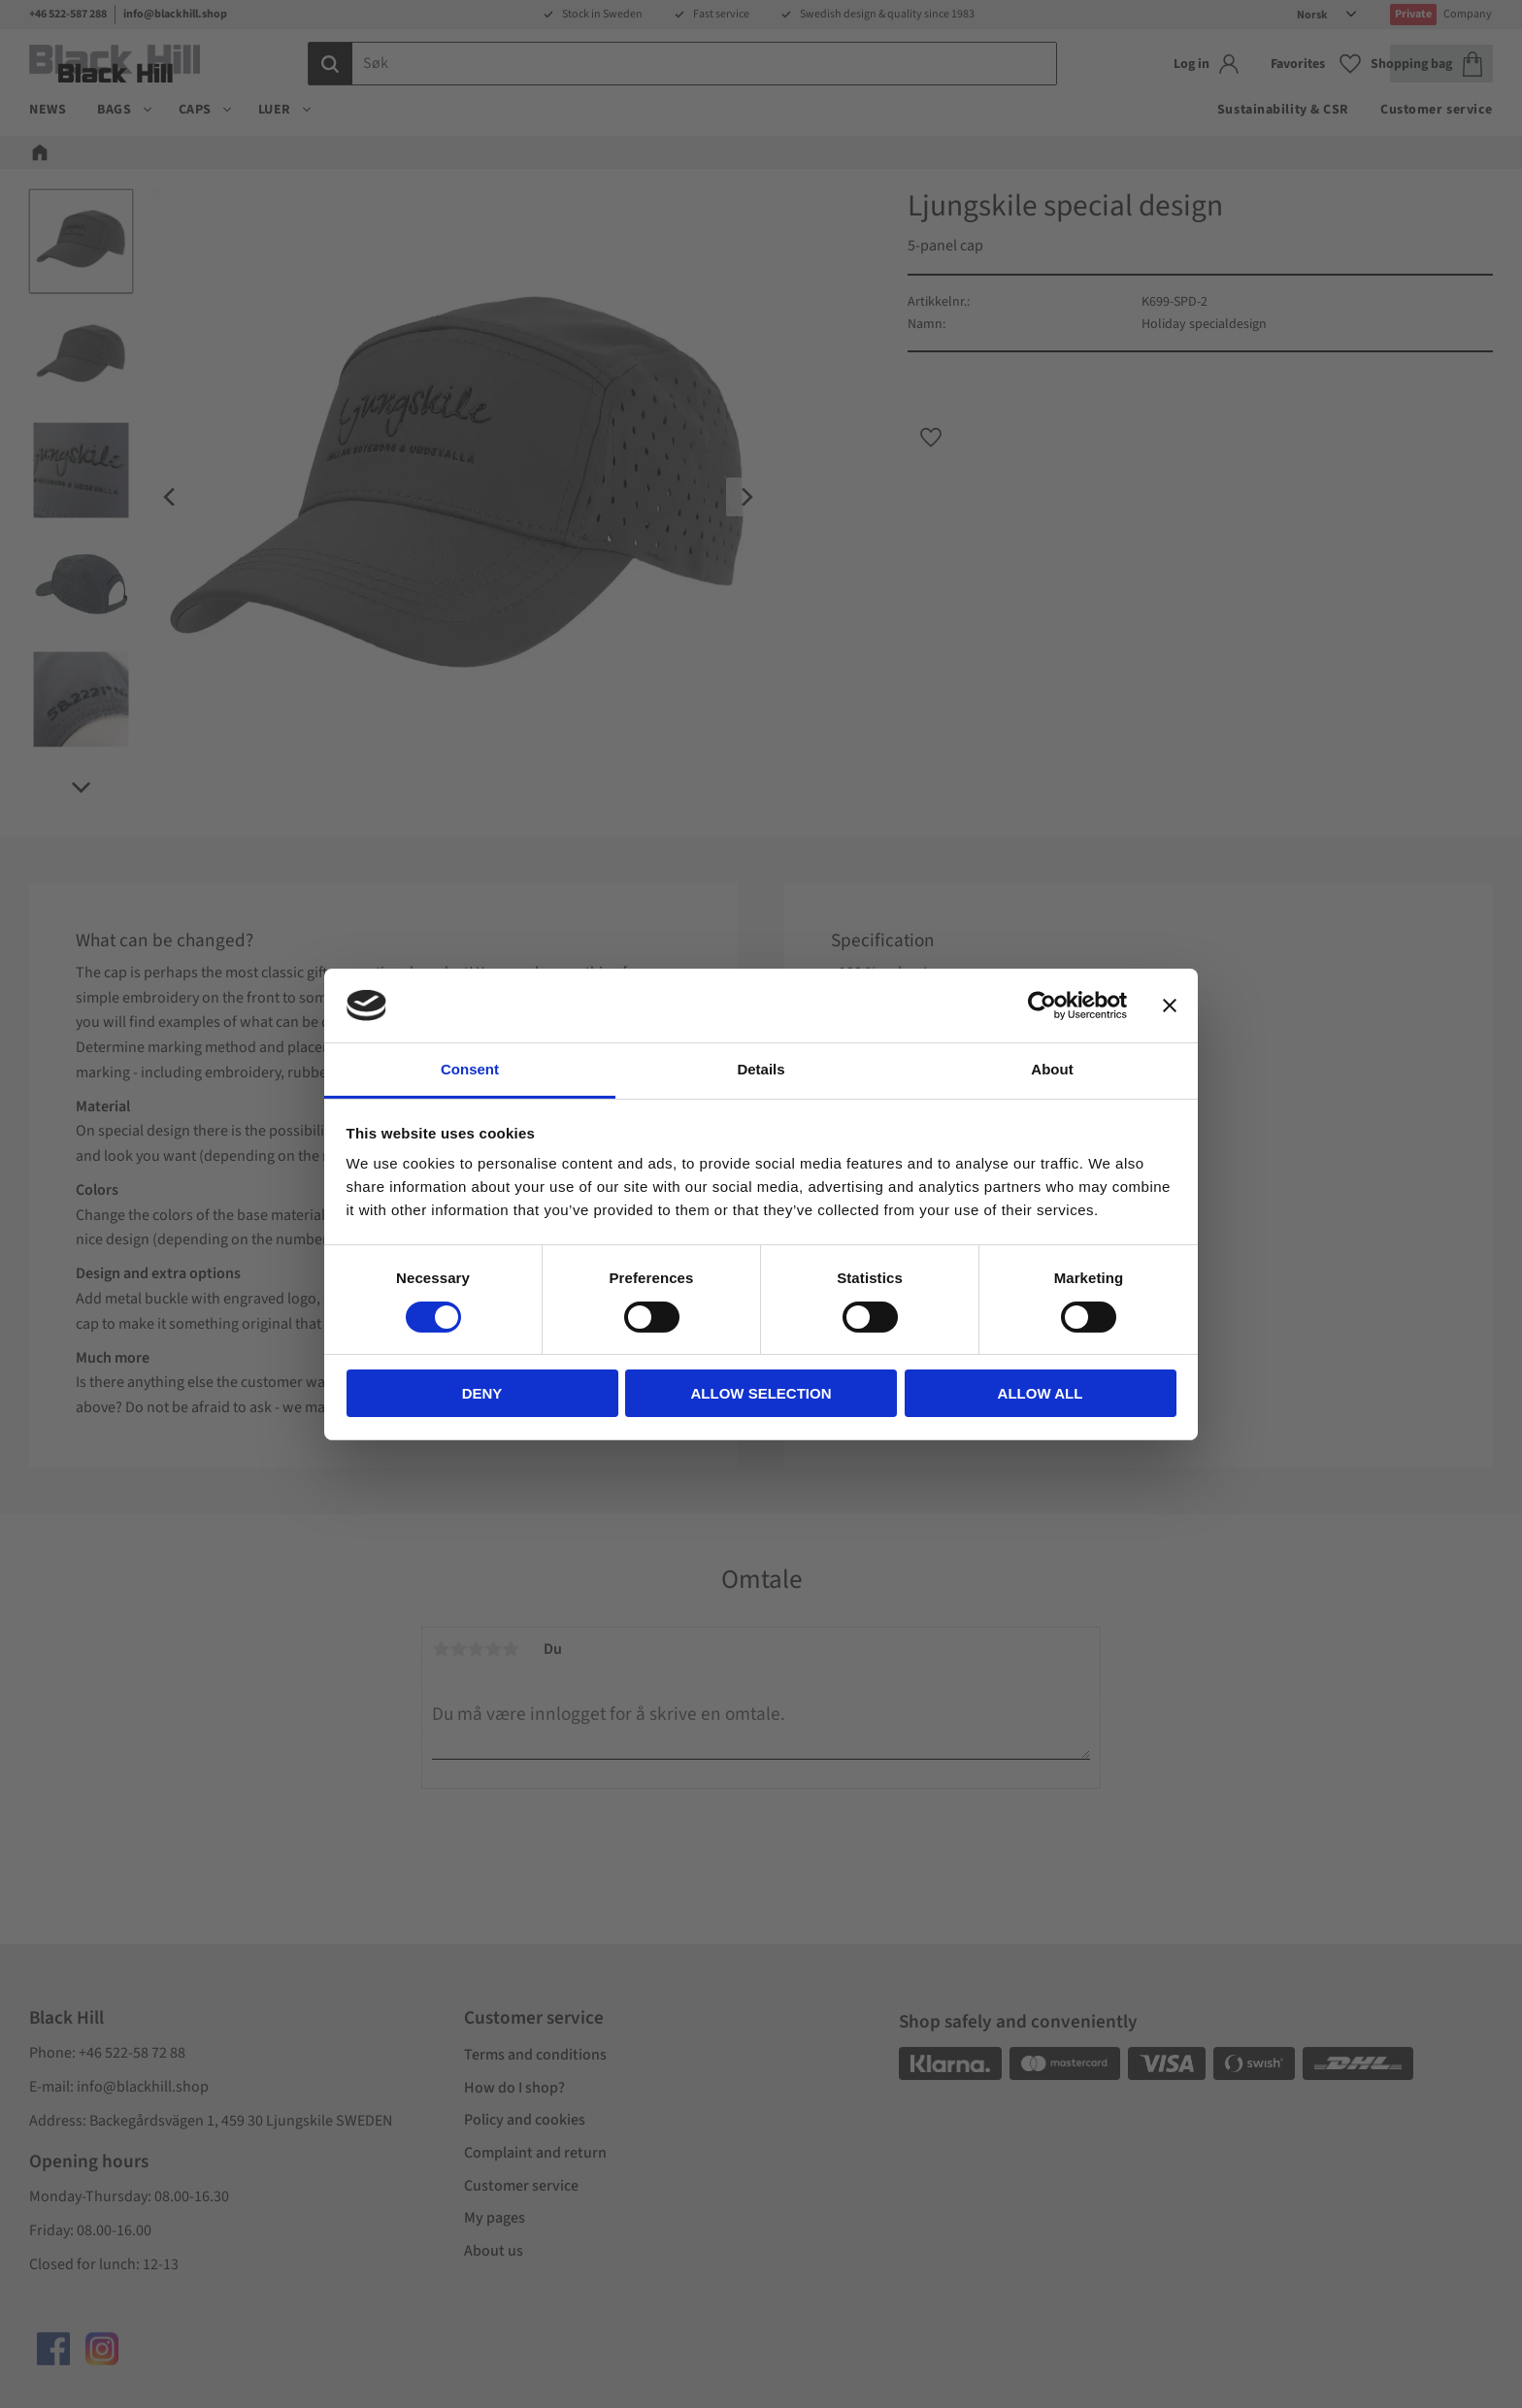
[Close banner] (1169, 1005)
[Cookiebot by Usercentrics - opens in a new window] (1042, 1005)
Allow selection (761, 1393)
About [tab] (1052, 1069)
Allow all (1040, 1393)
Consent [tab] (470, 1069)
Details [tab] (760, 1069)
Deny (482, 1393)
